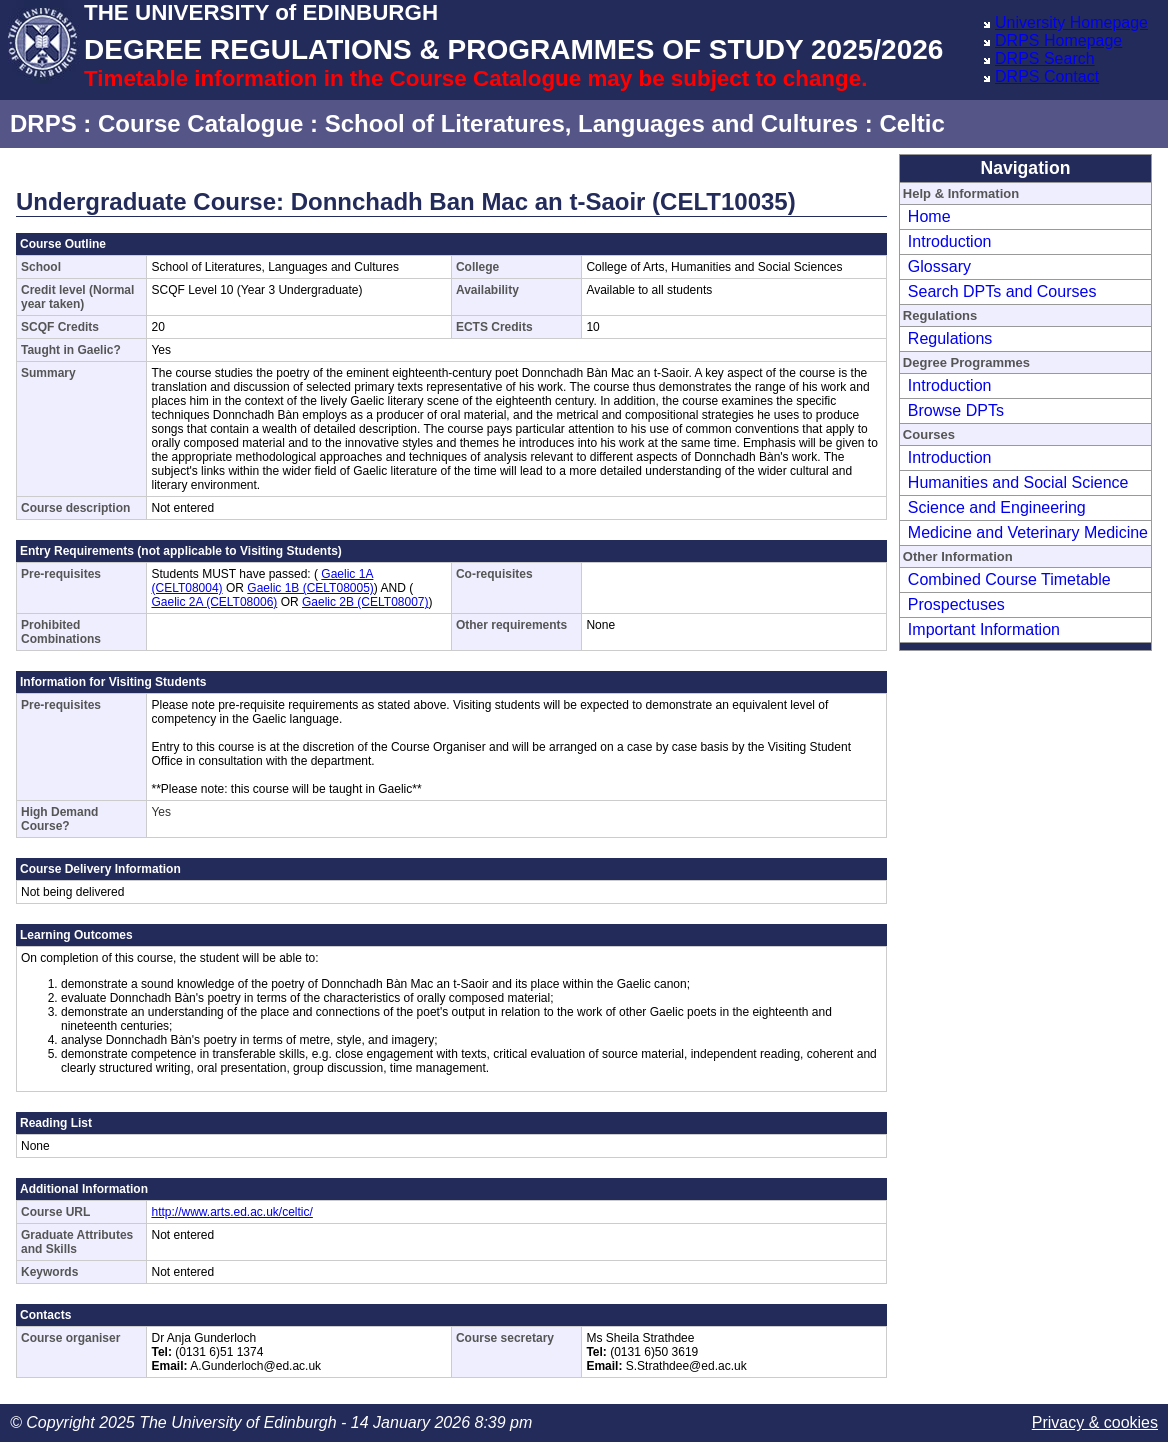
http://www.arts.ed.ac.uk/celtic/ (231, 1212)
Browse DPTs (956, 410)
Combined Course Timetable (1009, 579)
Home (929, 216)
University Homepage (1071, 22)
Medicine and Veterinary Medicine (1028, 532)
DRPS (43, 123)
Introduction (950, 241)
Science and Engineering (997, 507)
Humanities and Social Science (1018, 482)
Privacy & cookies (1095, 1422)
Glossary (939, 266)
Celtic (911, 123)
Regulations (950, 338)
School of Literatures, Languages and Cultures (591, 123)
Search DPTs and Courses (1002, 291)
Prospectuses (956, 604)
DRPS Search (1045, 58)
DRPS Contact (1047, 76)
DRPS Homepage (1058, 40)
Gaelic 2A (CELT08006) (214, 602)
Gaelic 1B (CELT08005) (310, 588)
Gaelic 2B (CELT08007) (365, 602)
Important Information (984, 629)
